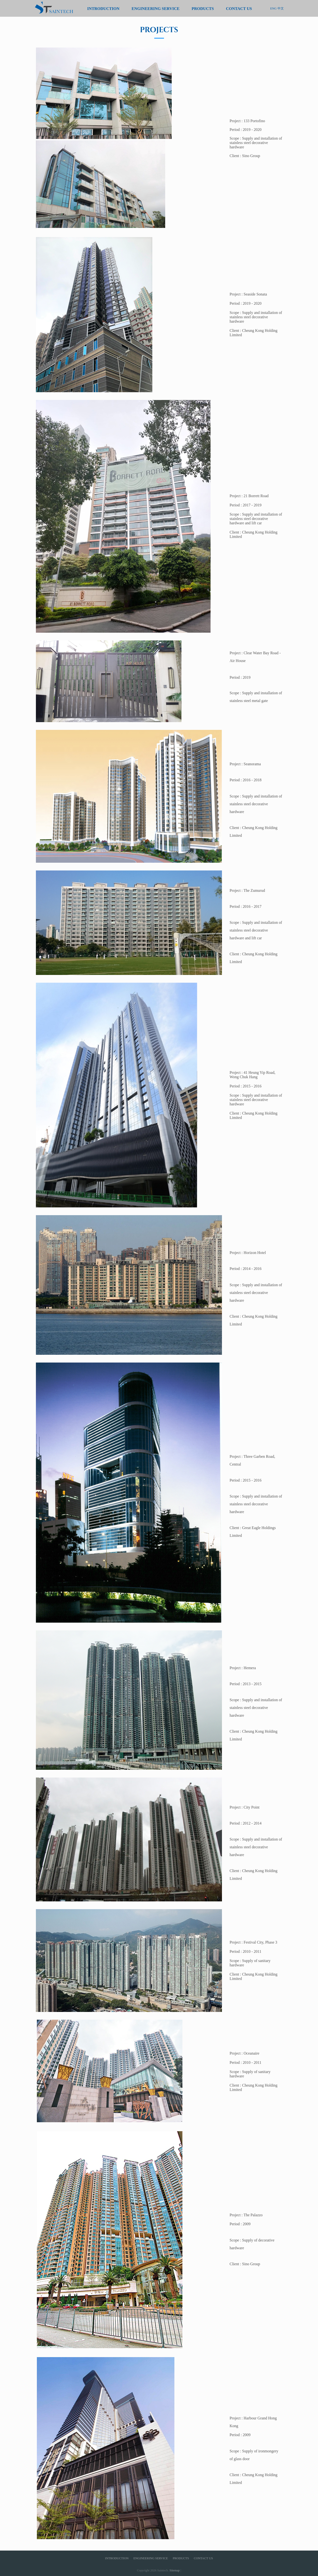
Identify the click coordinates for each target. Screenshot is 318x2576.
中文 (280, 8)
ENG (273, 8)
